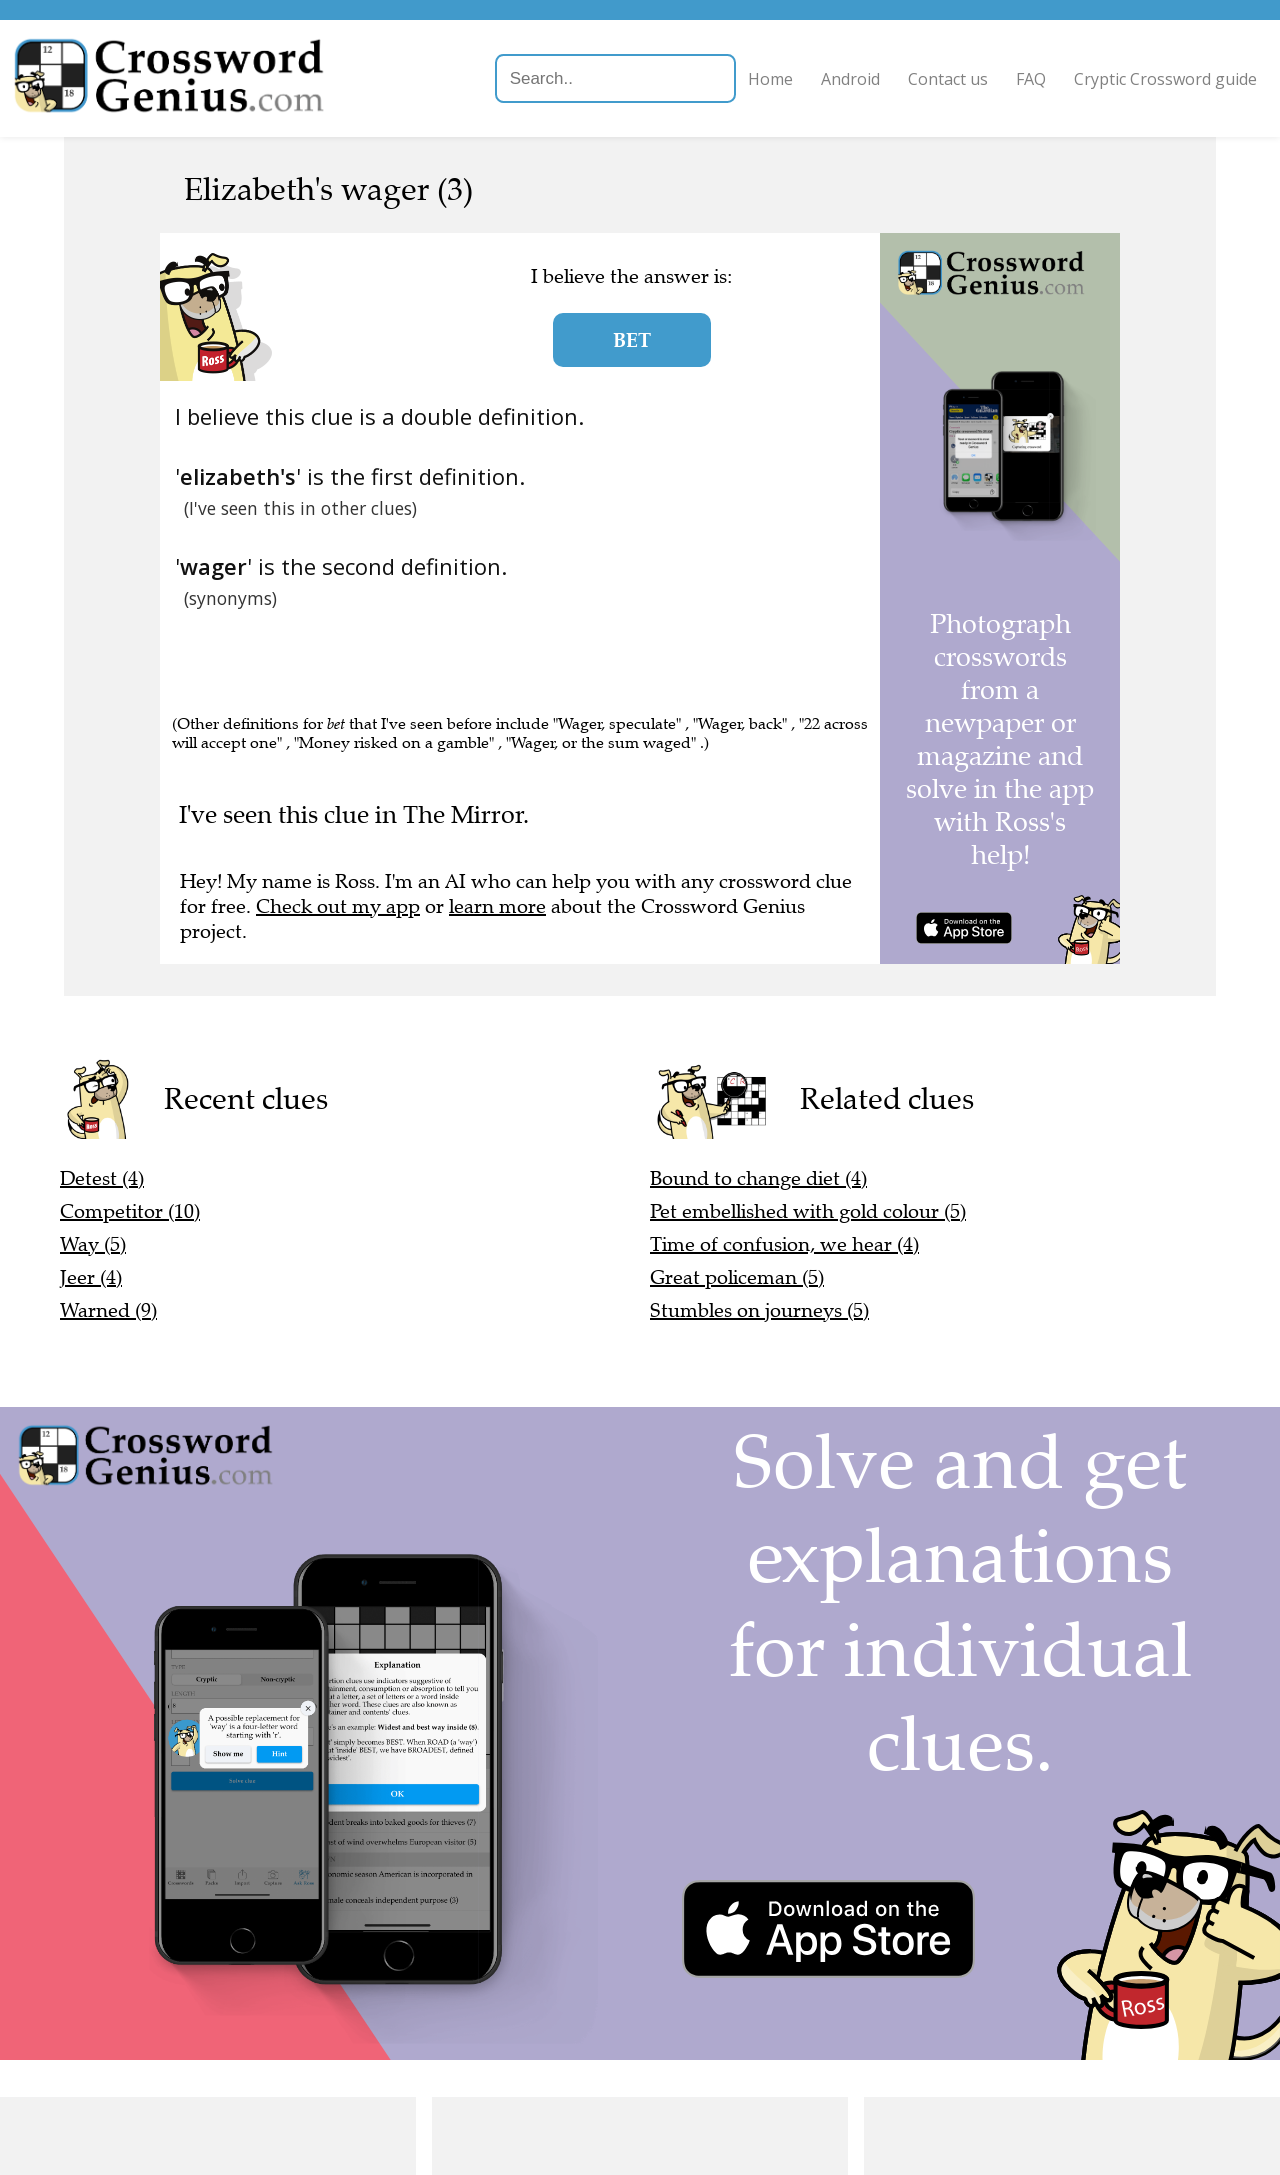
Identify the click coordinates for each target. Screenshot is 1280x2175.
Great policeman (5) (737, 1277)
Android (813, 79)
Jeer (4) (91, 1277)
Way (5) (93, 1244)
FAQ (994, 79)
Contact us (911, 79)
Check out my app (338, 906)
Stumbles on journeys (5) (759, 1310)
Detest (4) (102, 1178)
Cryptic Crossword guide (1128, 79)
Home (733, 79)
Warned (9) (108, 1310)
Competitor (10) (130, 1211)
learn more (497, 906)
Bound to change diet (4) (758, 1178)
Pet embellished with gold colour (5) (808, 1211)
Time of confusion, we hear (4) (784, 1244)
